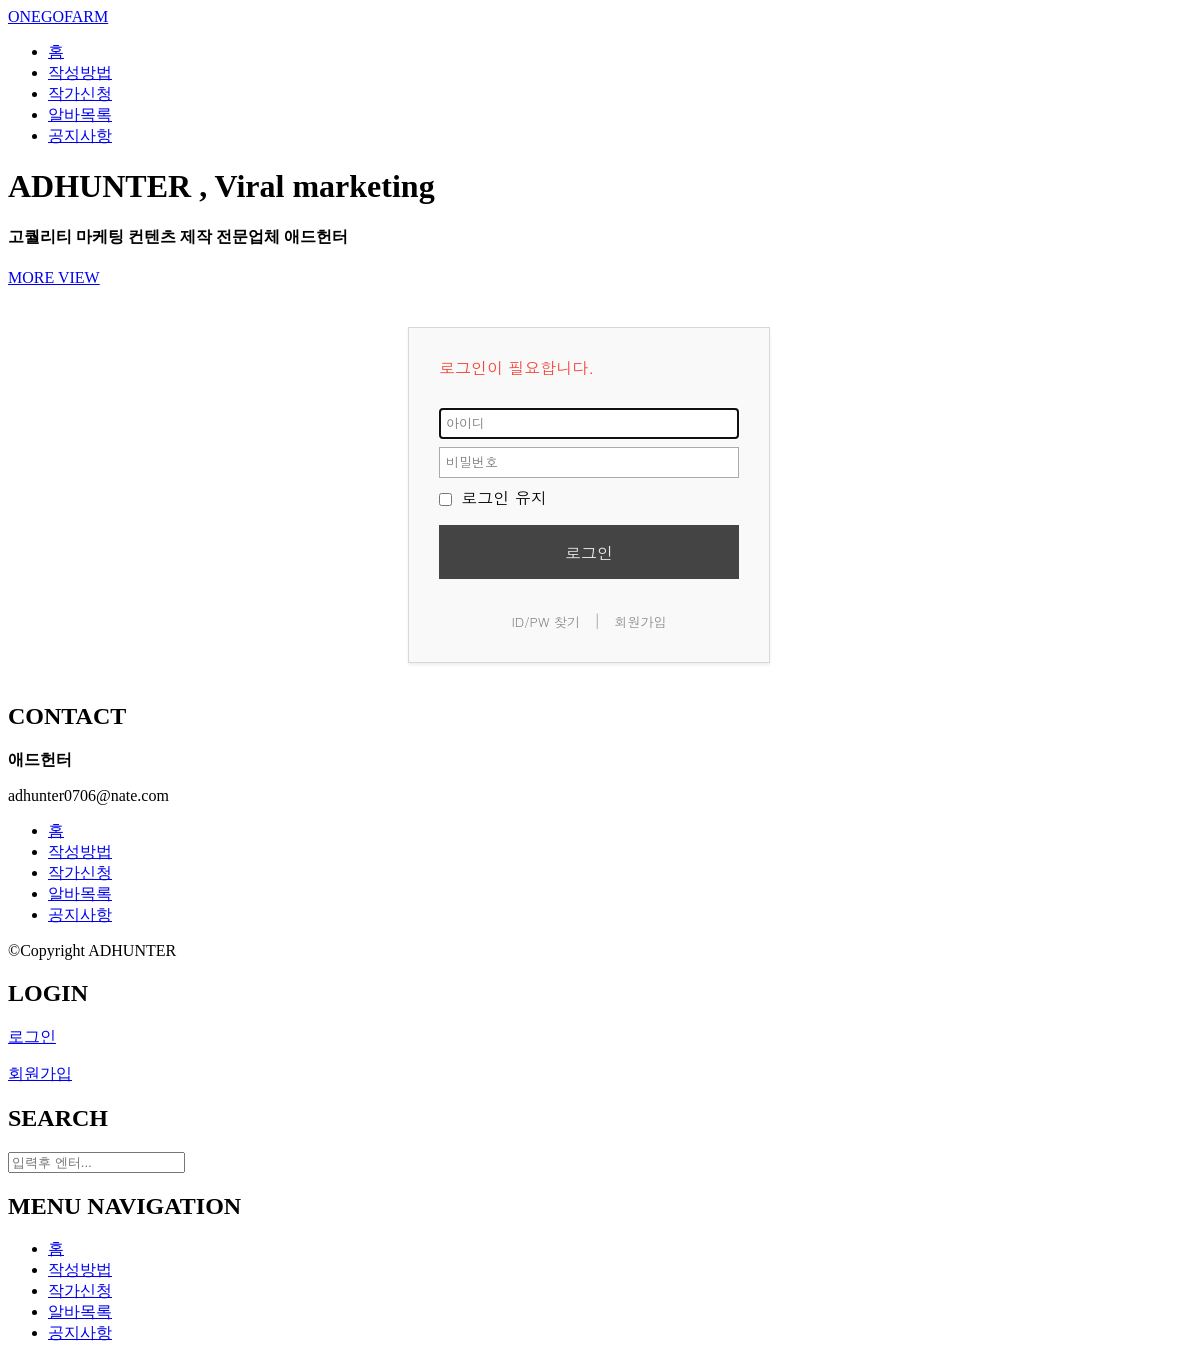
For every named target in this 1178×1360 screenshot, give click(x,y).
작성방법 (80, 851)
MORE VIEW (54, 277)
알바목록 (80, 893)
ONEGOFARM (58, 16)
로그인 (589, 552)
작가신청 (80, 872)
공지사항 (80, 914)
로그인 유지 (493, 497)
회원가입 (641, 621)
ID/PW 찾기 (545, 621)
